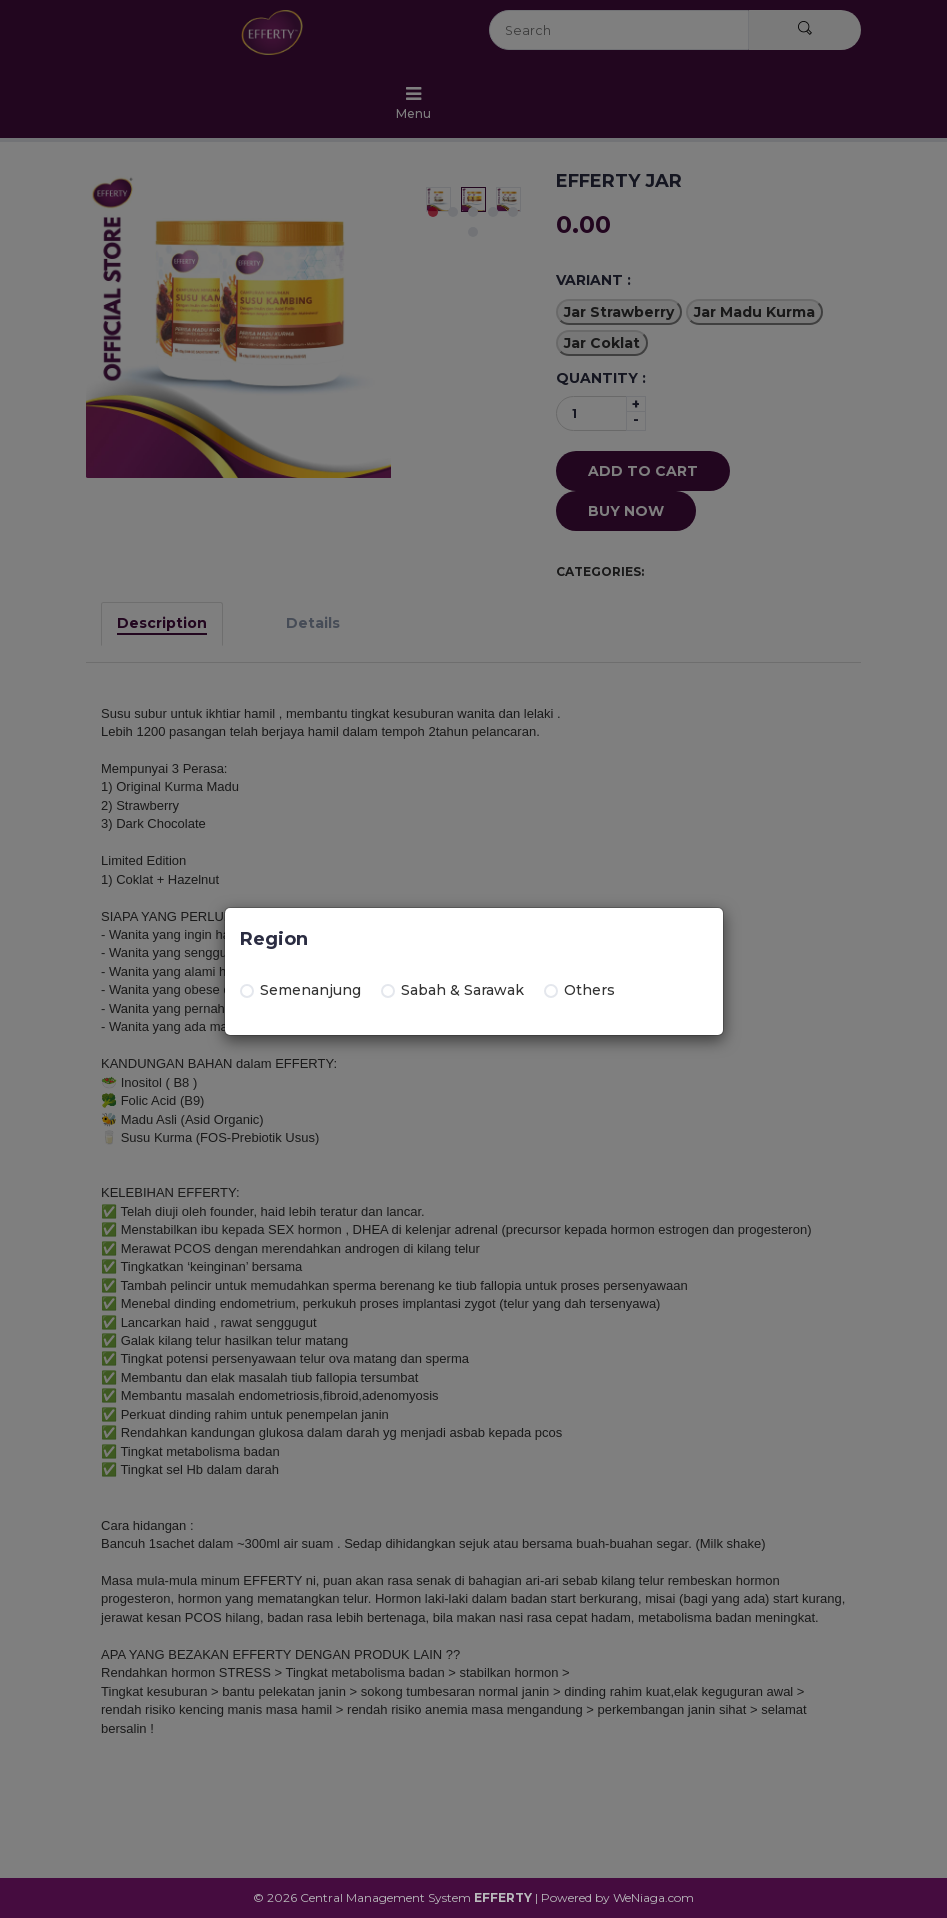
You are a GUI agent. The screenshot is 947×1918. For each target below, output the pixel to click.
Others (579, 990)
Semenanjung (300, 990)
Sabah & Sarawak (452, 990)
